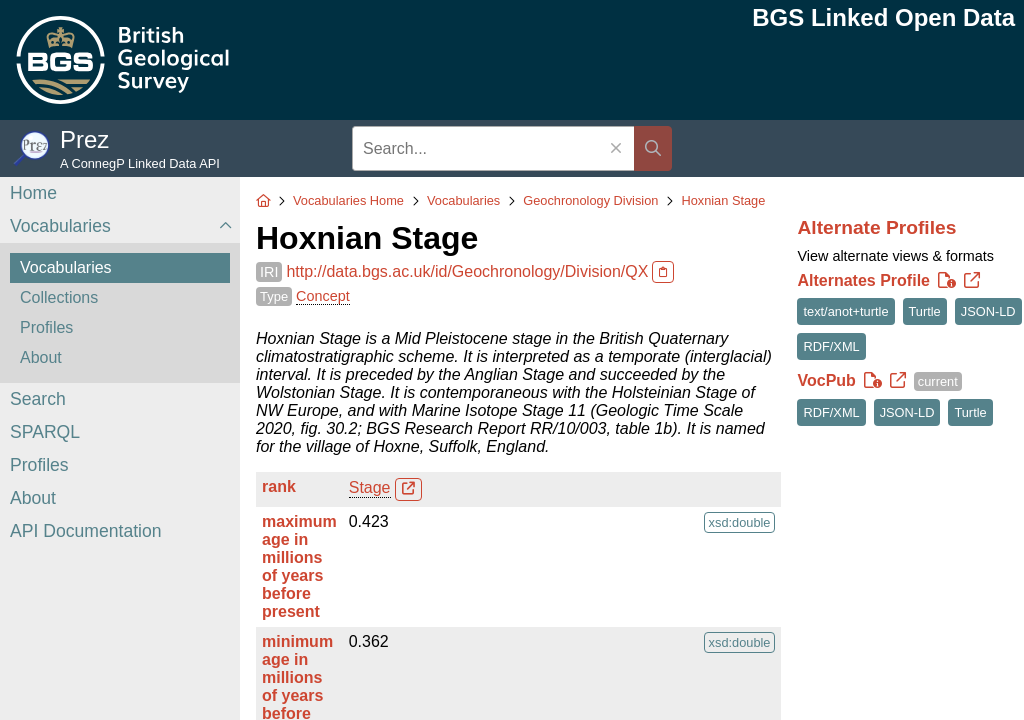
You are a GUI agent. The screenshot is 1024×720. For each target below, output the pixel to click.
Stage (370, 487)
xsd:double (740, 522)
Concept (323, 296)
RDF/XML (831, 346)
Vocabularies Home (348, 200)
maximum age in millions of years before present (299, 566)
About (41, 357)
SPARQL (45, 432)
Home (33, 193)
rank (279, 486)
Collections (59, 297)
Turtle (925, 311)
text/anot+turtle (845, 311)
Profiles (46, 327)
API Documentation (86, 531)
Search (38, 399)
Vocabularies (60, 226)
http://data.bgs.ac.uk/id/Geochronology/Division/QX (467, 271)
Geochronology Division (590, 200)
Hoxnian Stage (723, 200)
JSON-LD (988, 311)
